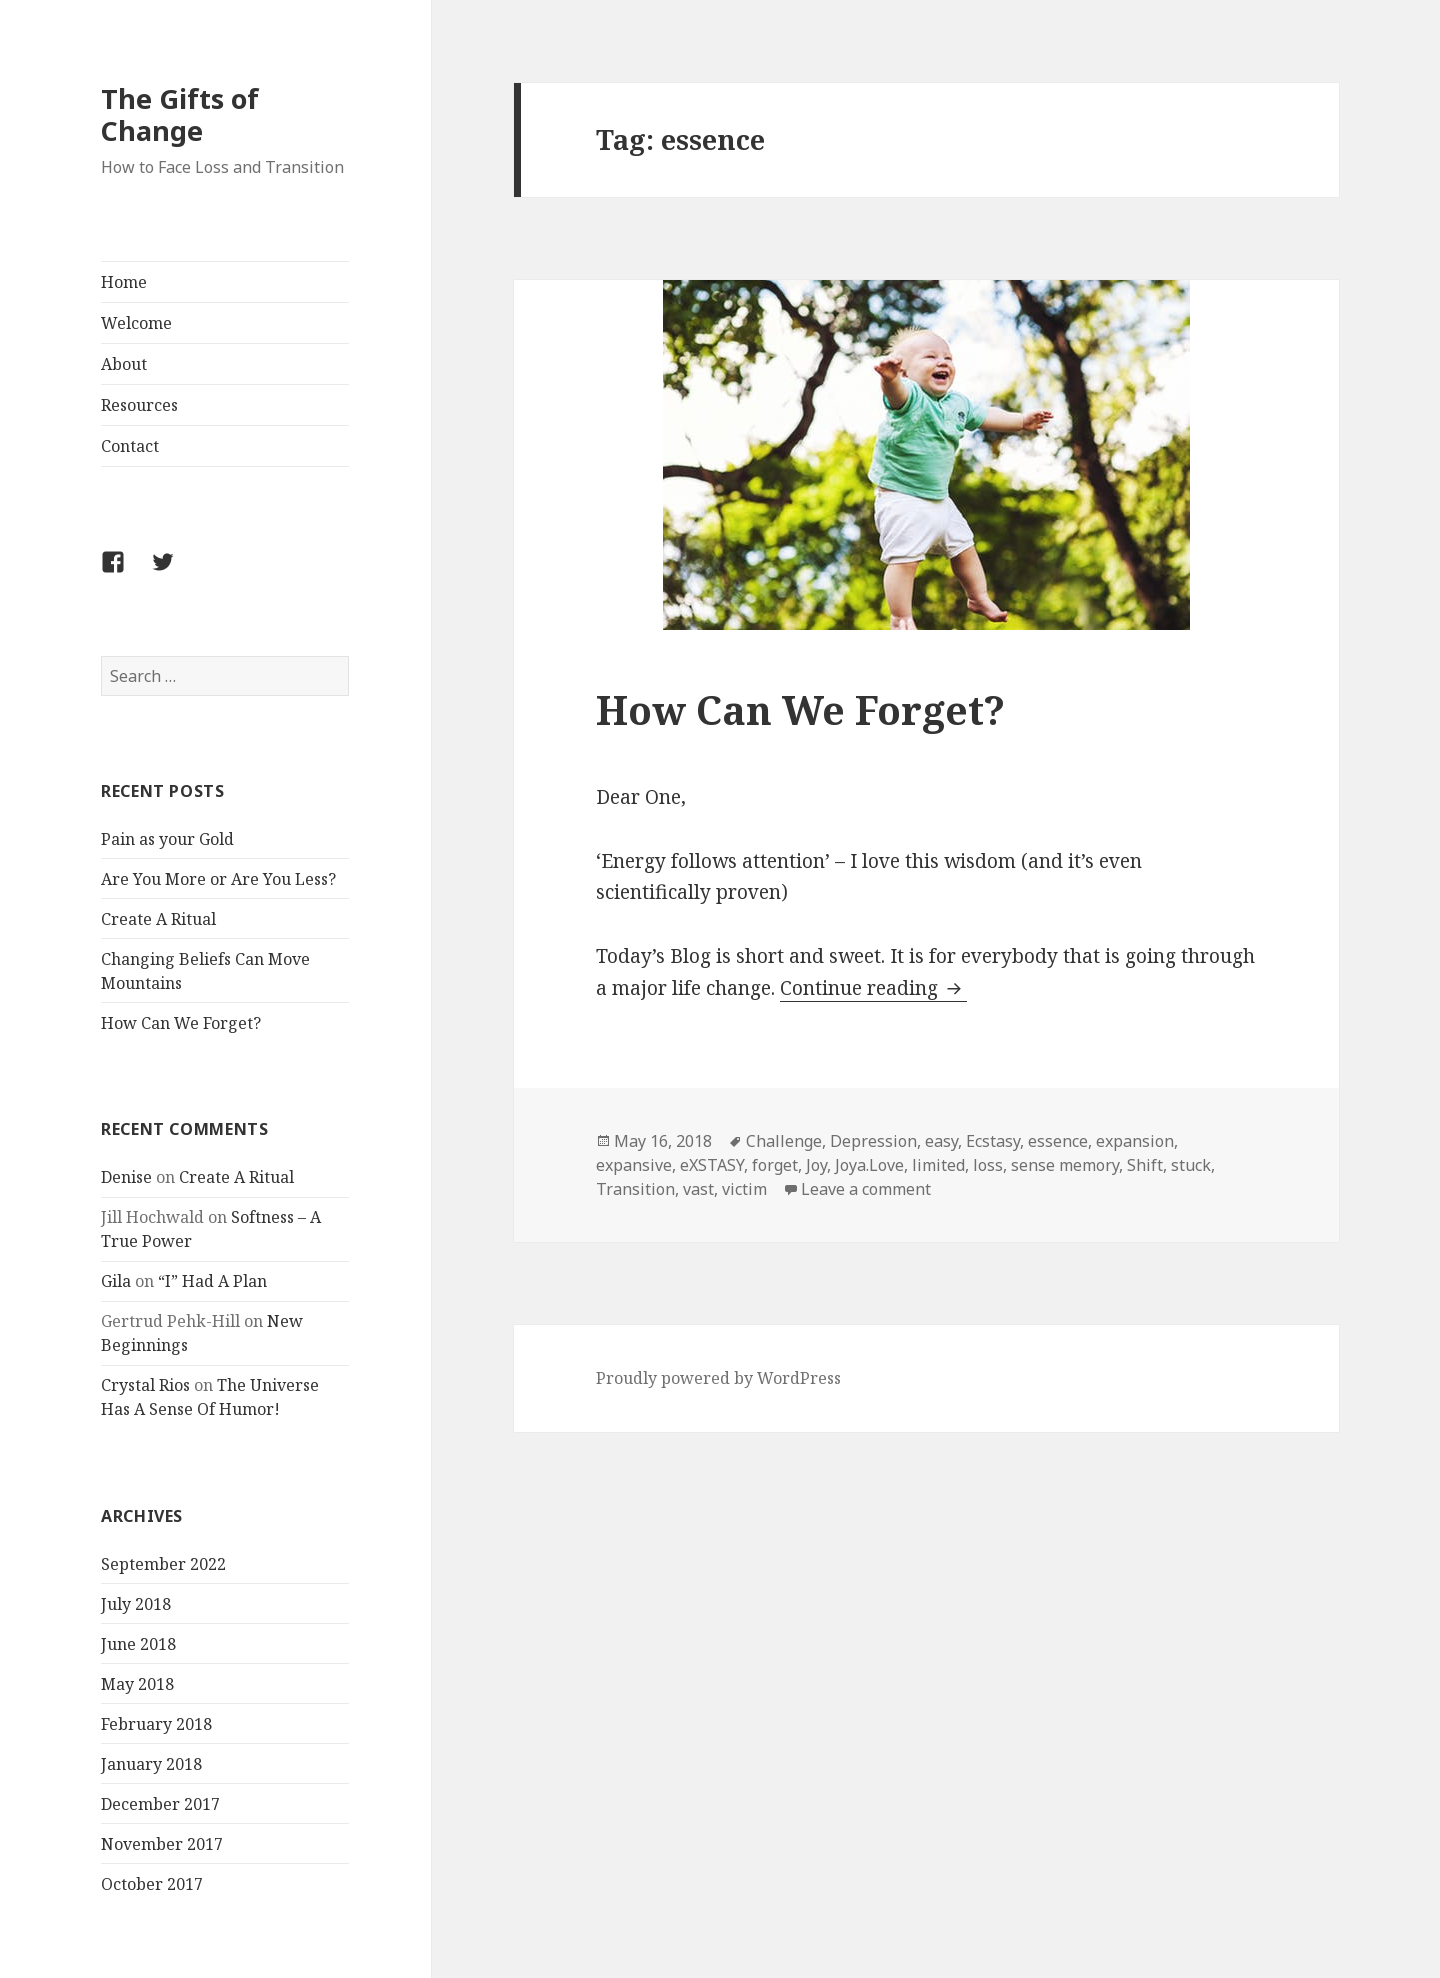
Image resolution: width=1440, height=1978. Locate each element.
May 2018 (137, 1684)
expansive (634, 1165)
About (124, 364)
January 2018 (151, 1764)
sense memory (1065, 1165)
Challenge (784, 1141)
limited (938, 1165)
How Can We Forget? (181, 1023)
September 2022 (163, 1564)
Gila (116, 1281)
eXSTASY (712, 1165)
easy (941, 1141)
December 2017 (160, 1804)
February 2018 (156, 1724)
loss (988, 1165)
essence (1058, 1141)
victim (744, 1189)
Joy (816, 1165)
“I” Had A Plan (212, 1281)
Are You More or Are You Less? (218, 879)
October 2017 (152, 1884)
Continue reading (873, 988)
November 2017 (162, 1844)
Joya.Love (869, 1165)
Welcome (136, 323)
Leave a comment (866, 1189)
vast (698, 1189)
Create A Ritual (158, 919)
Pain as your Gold (167, 839)
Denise (126, 1177)
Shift (1145, 1165)
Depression (873, 1141)
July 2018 (136, 1604)
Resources (139, 405)
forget (775, 1165)
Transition (635, 1189)
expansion (1135, 1141)
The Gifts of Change (180, 114)
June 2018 (138, 1644)
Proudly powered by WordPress (718, 1378)
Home (124, 282)
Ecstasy (993, 1141)
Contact (130, 446)
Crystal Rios (145, 1385)
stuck (1191, 1165)
